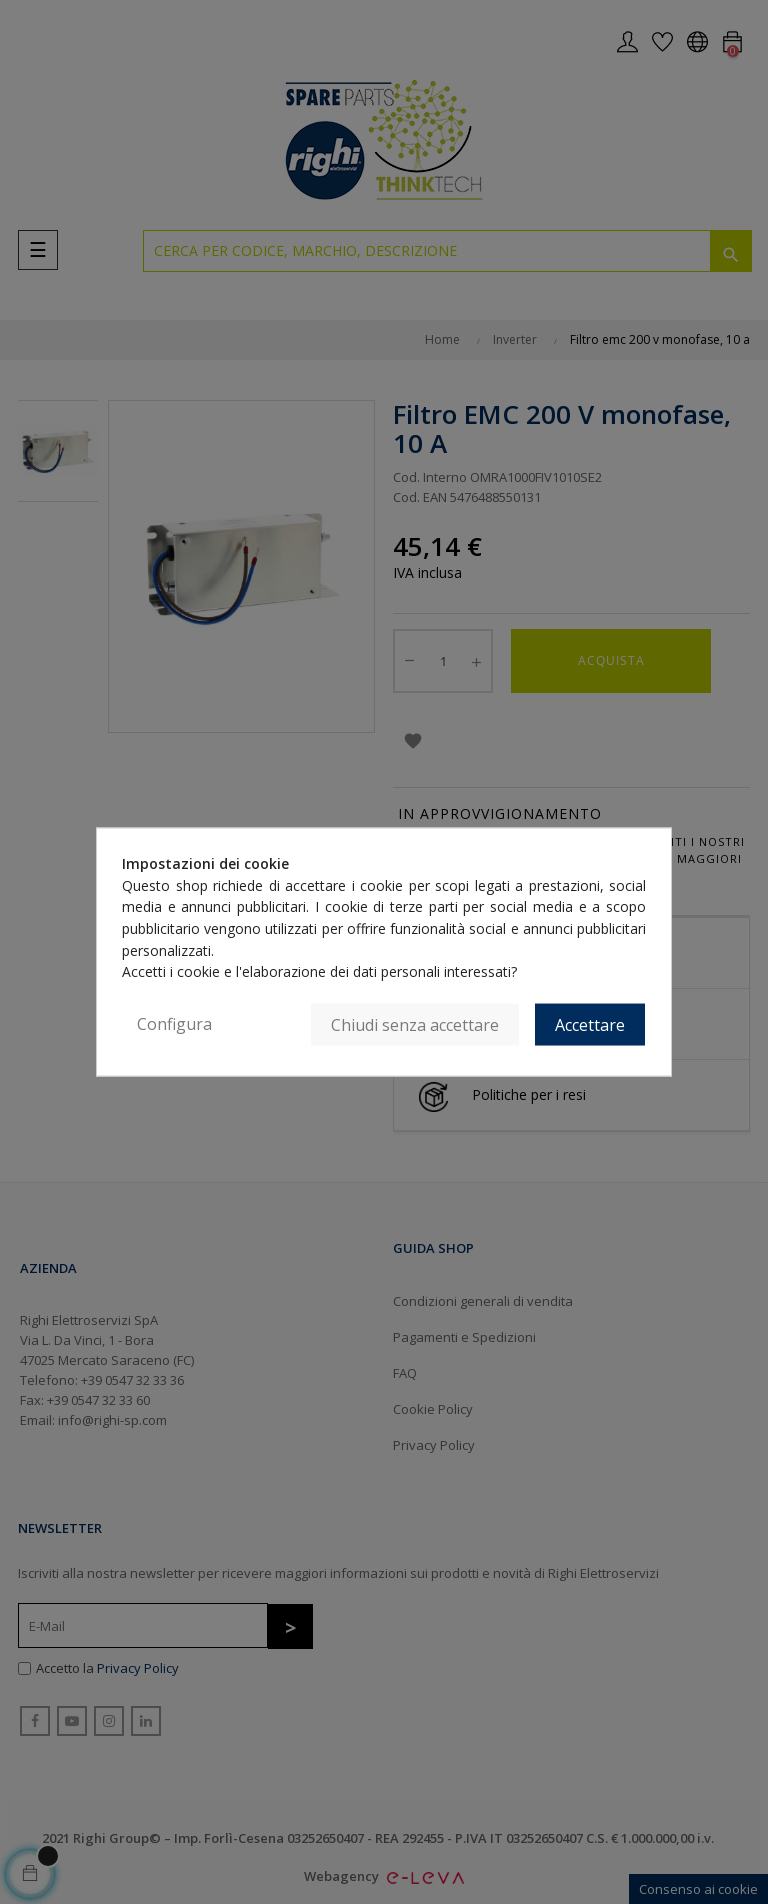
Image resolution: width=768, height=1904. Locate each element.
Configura (174, 1024)
